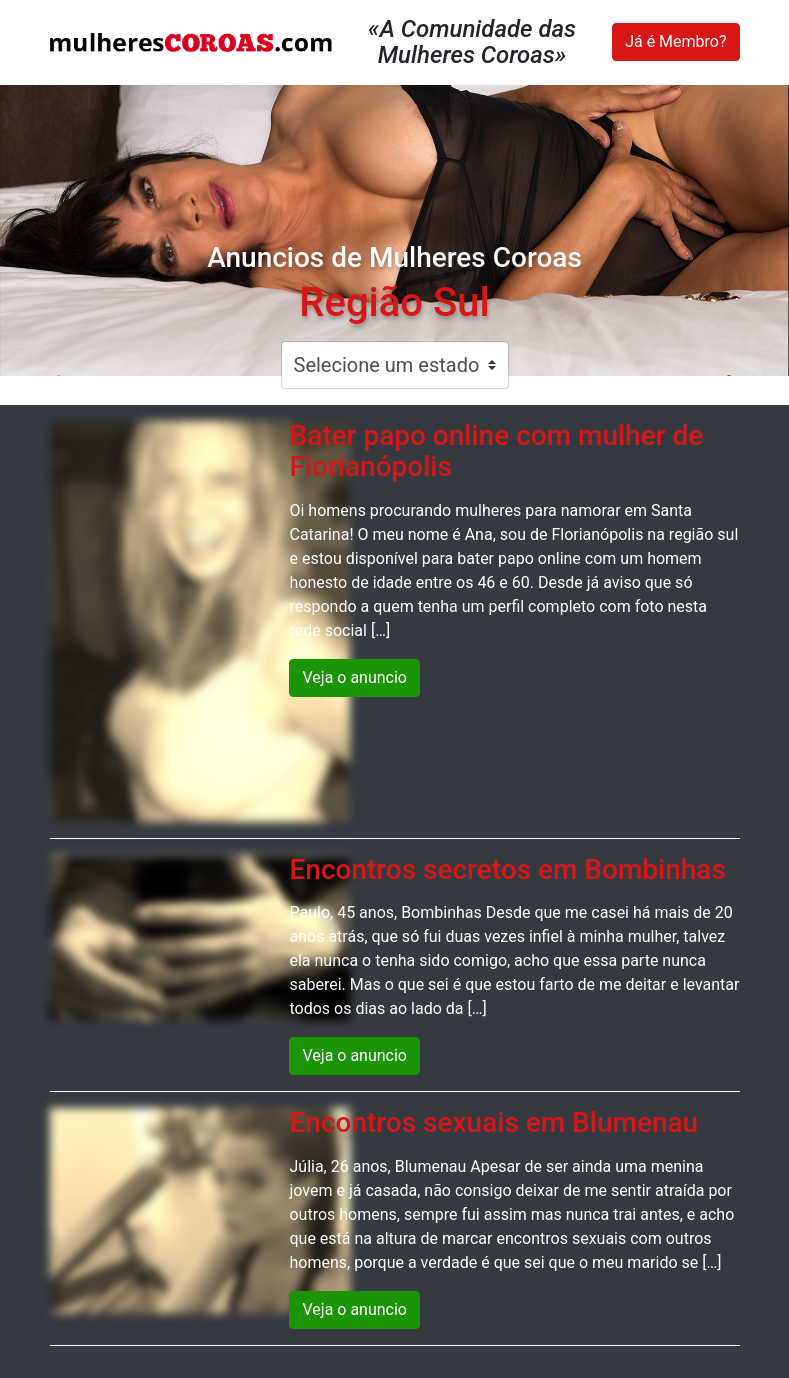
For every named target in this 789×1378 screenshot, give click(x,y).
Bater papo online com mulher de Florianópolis (496, 451)
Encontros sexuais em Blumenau (493, 1122)
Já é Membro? (675, 41)
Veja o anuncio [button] (354, 677)
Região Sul (394, 302)
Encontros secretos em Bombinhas (507, 869)
